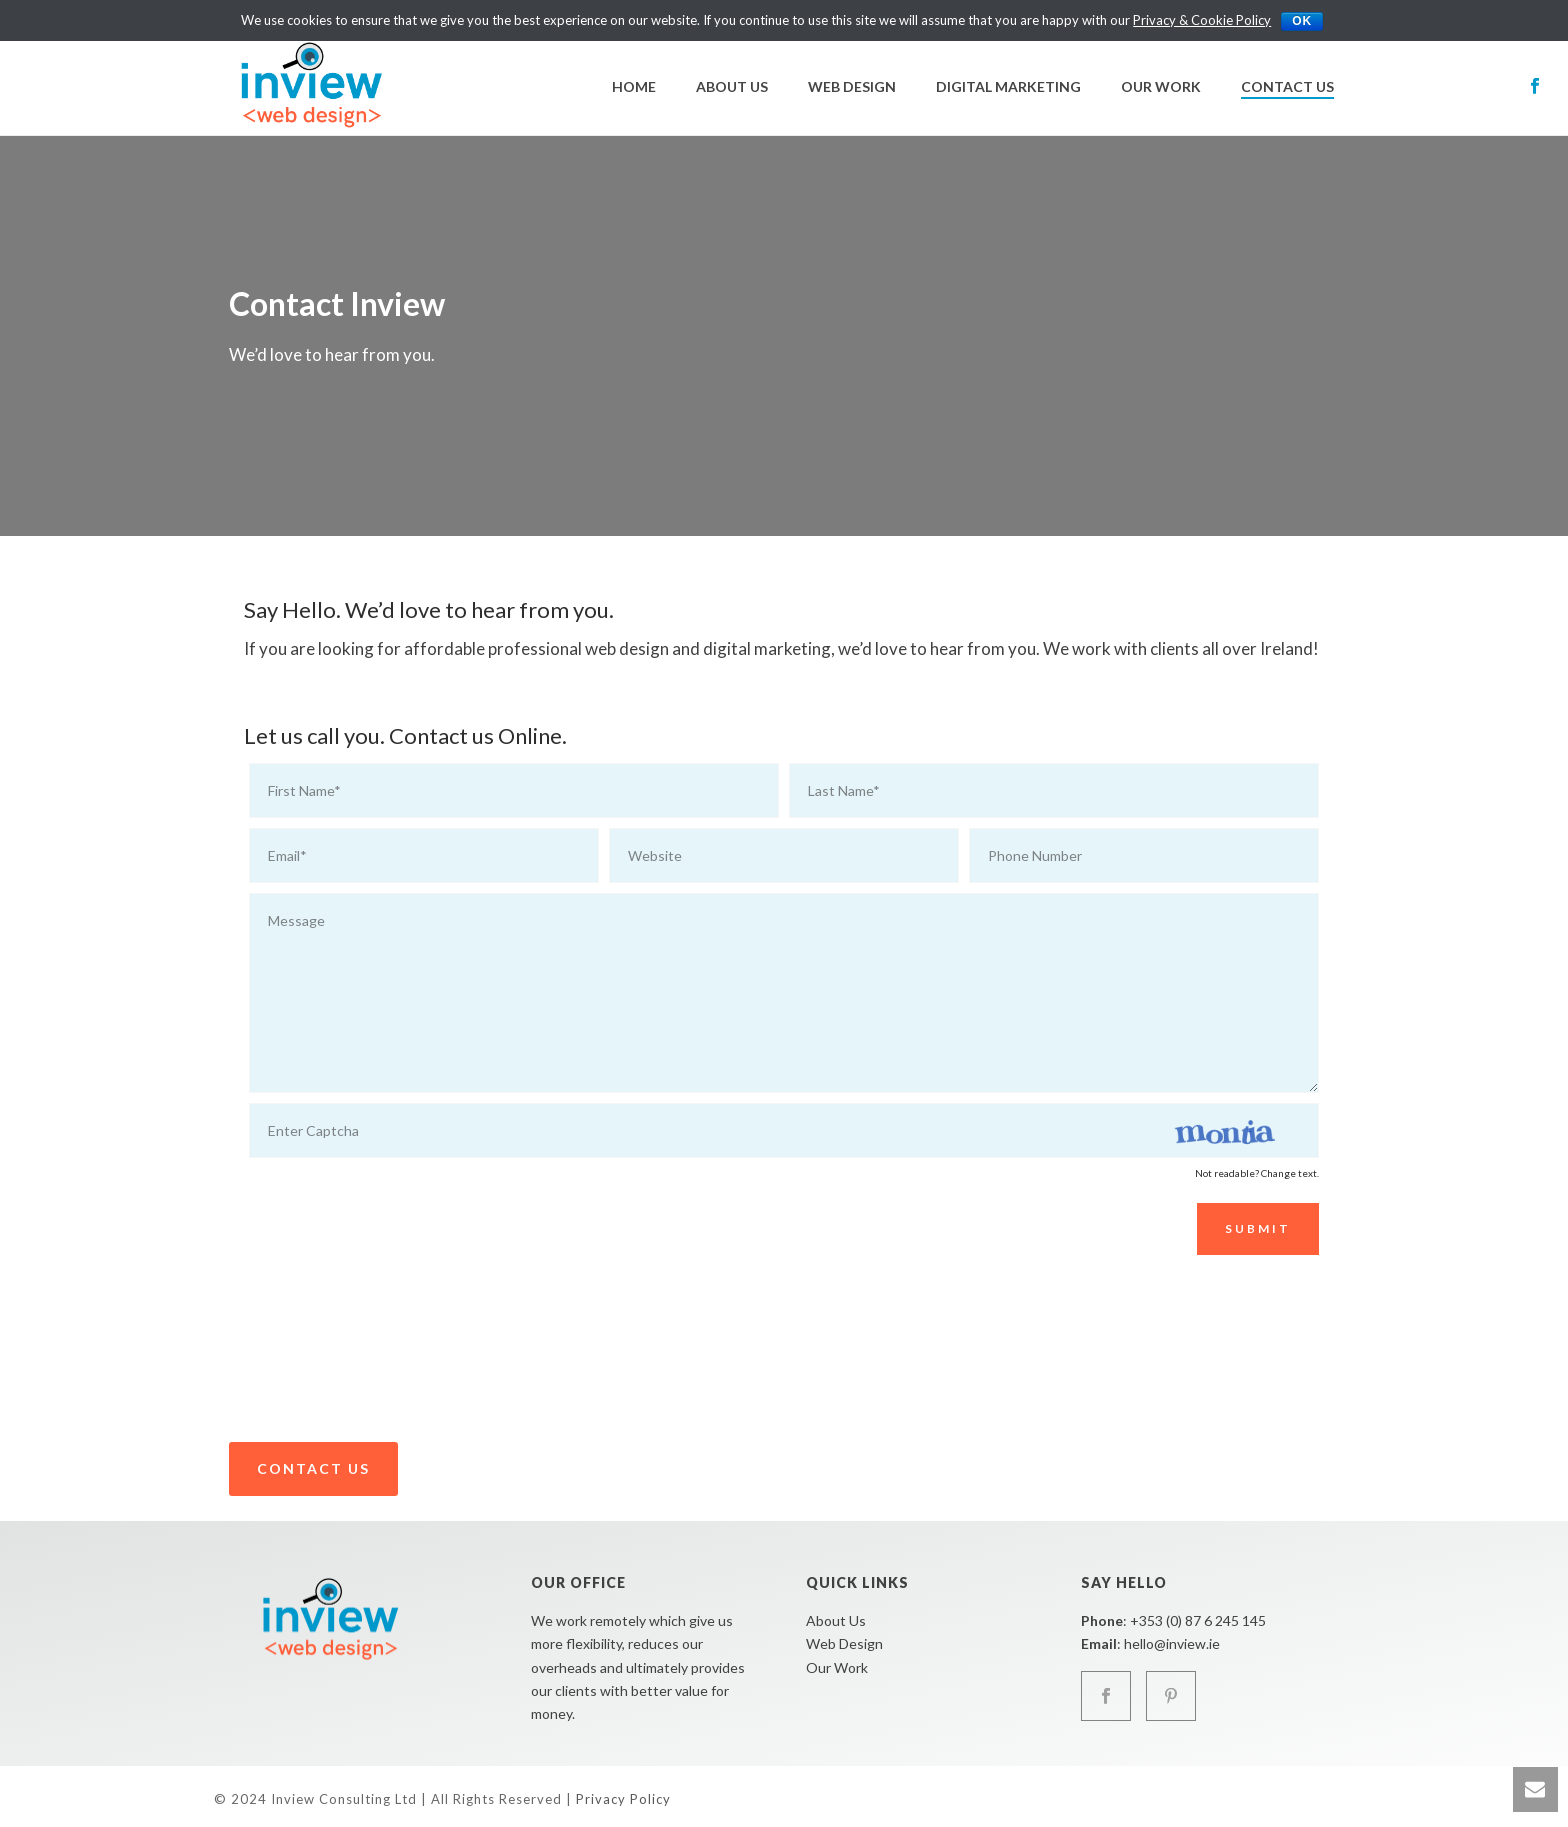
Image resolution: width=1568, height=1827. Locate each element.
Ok (1302, 21)
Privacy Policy (623, 1799)
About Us (732, 86)
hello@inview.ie (1172, 1643)
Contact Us (1287, 86)
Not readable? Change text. (1257, 1173)
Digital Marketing (1008, 86)
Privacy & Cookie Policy (1202, 20)
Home (634, 86)
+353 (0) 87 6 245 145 (1198, 1620)
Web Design (852, 86)
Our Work (1161, 86)
